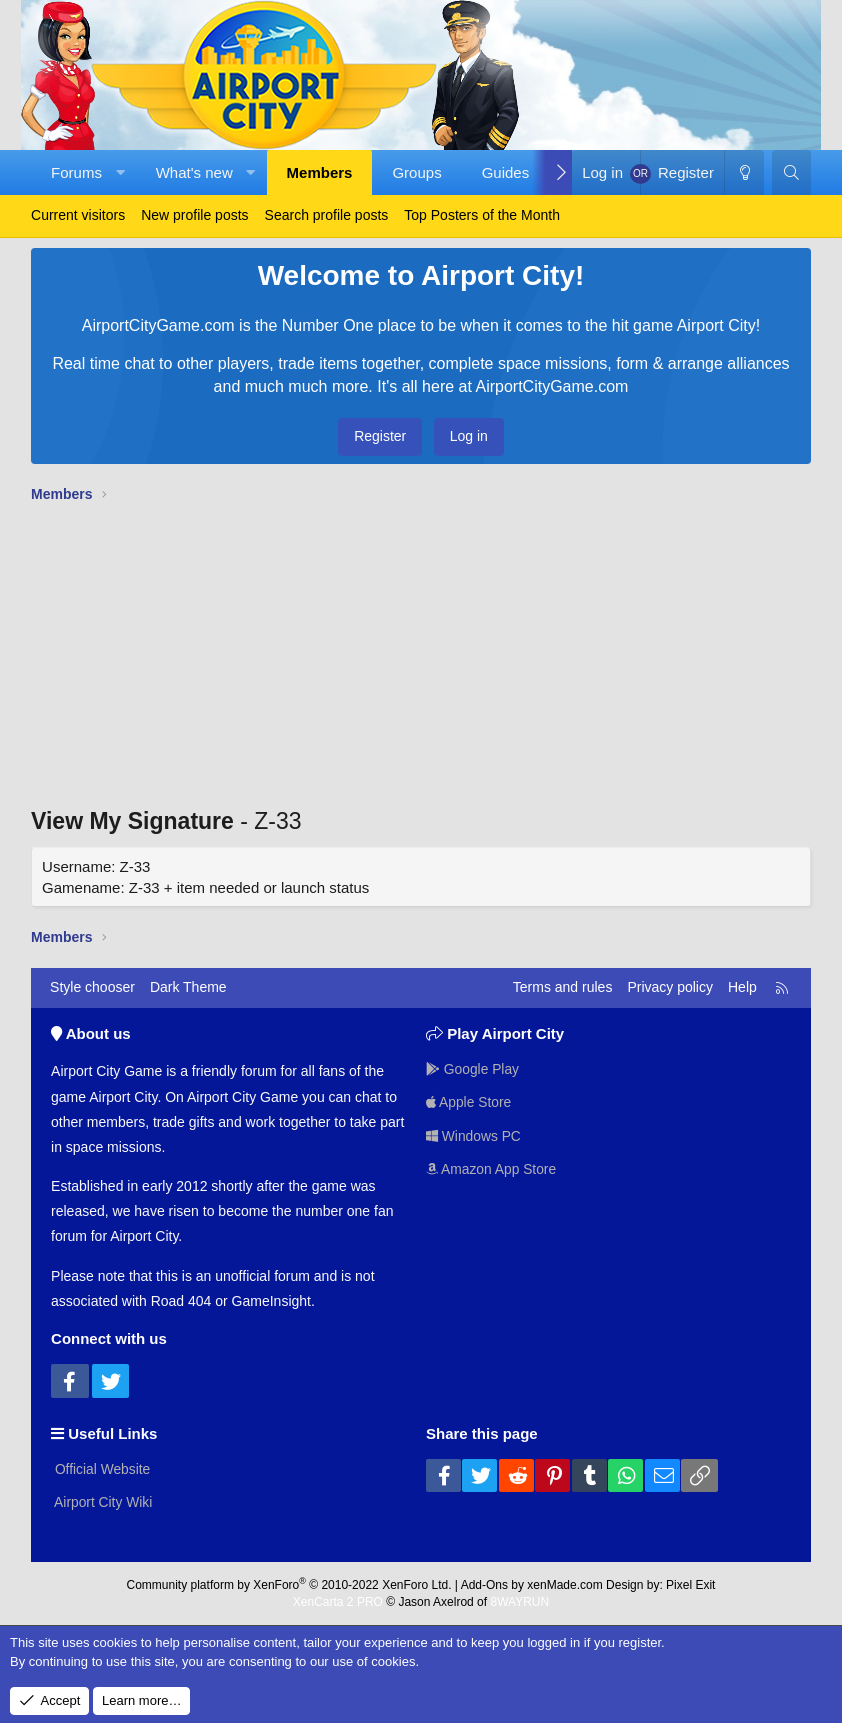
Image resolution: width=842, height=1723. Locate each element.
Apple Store (469, 1102)
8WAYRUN (519, 1601)
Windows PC (474, 1136)
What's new (194, 172)
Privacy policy (670, 987)
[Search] (791, 172)
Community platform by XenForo (289, 1584)
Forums (76, 172)
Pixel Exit (690, 1584)
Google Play (473, 1068)
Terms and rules (563, 987)
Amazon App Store (492, 1169)
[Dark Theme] (744, 172)
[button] (119, 172)
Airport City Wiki (102, 1501)
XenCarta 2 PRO (338, 1601)
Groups (416, 172)
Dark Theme (188, 987)
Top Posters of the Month (482, 215)
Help (742, 987)
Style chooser (92, 987)
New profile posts (194, 215)
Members (320, 172)
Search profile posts (327, 215)
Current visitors (78, 215)
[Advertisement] (421, 660)
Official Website (101, 1468)
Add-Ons (484, 1584)
